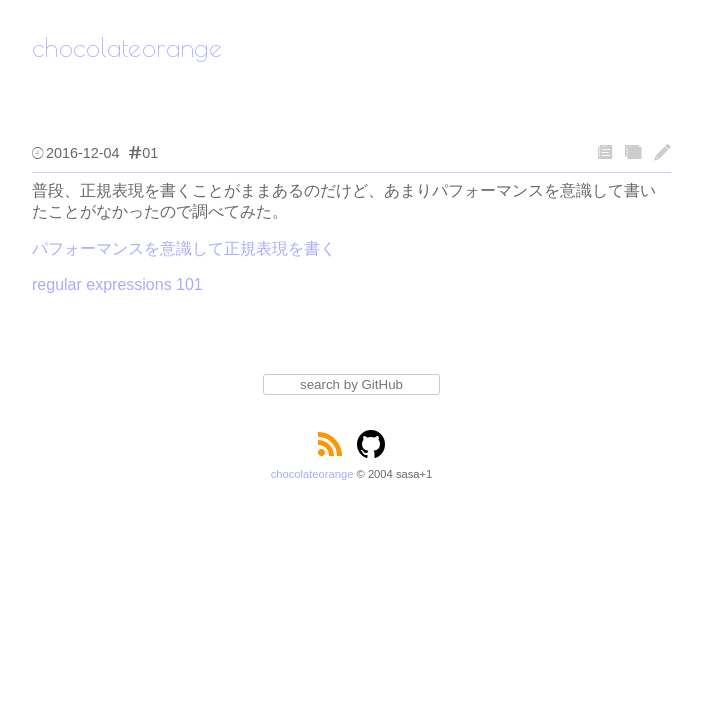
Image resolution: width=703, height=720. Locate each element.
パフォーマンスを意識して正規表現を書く (184, 248)
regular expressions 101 (117, 284)
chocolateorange (312, 474)
